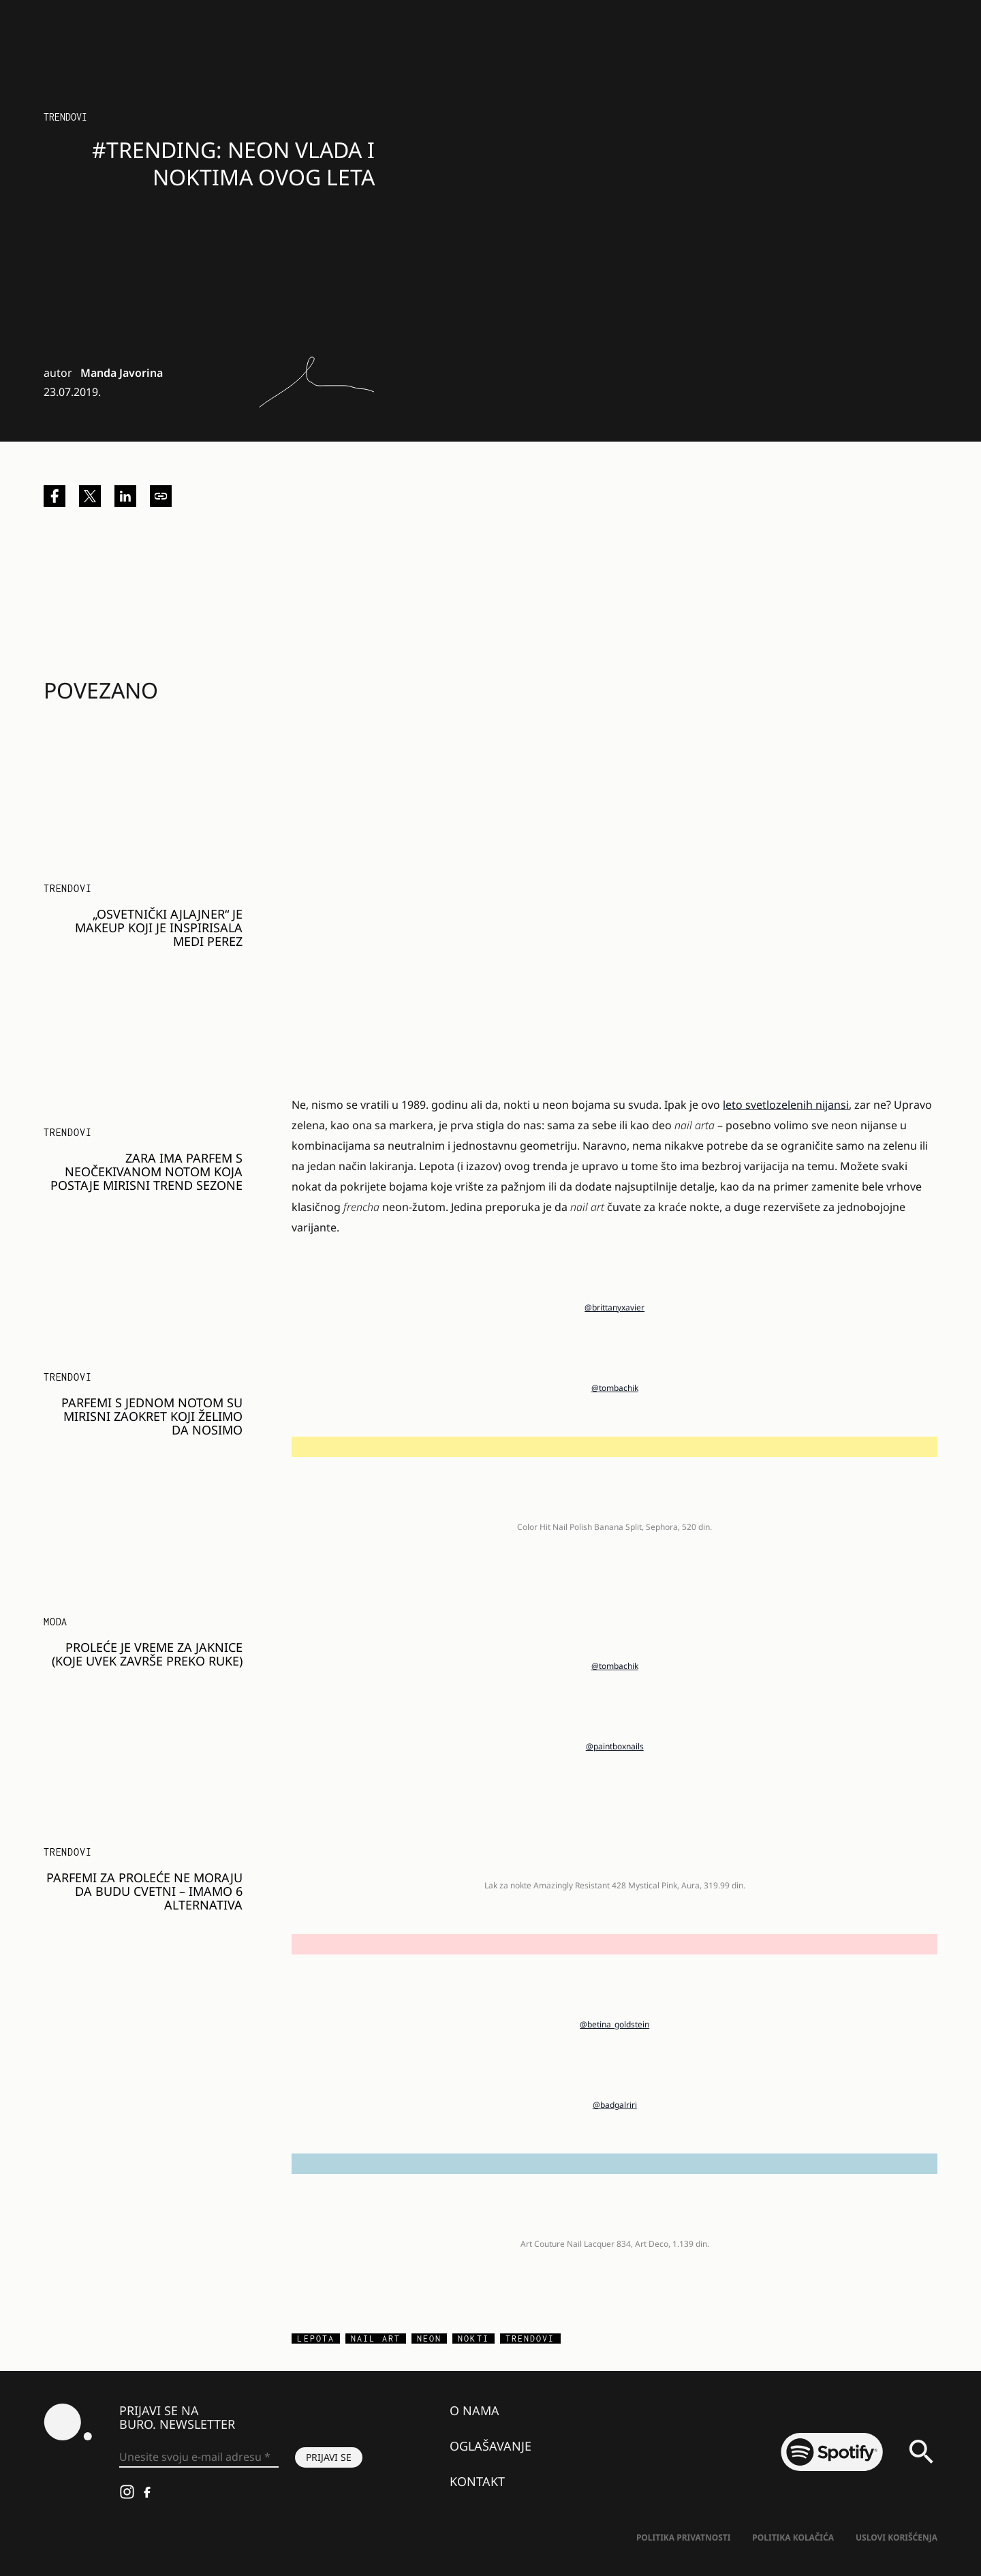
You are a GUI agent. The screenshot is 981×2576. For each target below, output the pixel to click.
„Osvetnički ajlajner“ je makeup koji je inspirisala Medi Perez (159, 927)
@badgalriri (615, 2105)
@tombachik (614, 1388)
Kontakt (477, 2481)
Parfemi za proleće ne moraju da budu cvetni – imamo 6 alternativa (144, 1891)
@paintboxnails (615, 1746)
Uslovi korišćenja (896, 2537)
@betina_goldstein (614, 2024)
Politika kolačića (793, 2537)
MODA (55, 1621)
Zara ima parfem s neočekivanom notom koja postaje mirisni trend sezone (146, 1171)
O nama (474, 2410)
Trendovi (65, 117)
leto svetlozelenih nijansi (786, 1104)
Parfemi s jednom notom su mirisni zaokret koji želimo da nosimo (152, 1416)
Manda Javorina (121, 372)
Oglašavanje (490, 2446)
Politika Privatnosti (683, 2537)
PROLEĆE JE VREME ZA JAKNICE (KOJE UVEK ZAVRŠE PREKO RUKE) (147, 1654)
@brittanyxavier (614, 1307)
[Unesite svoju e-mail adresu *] (199, 2457)
